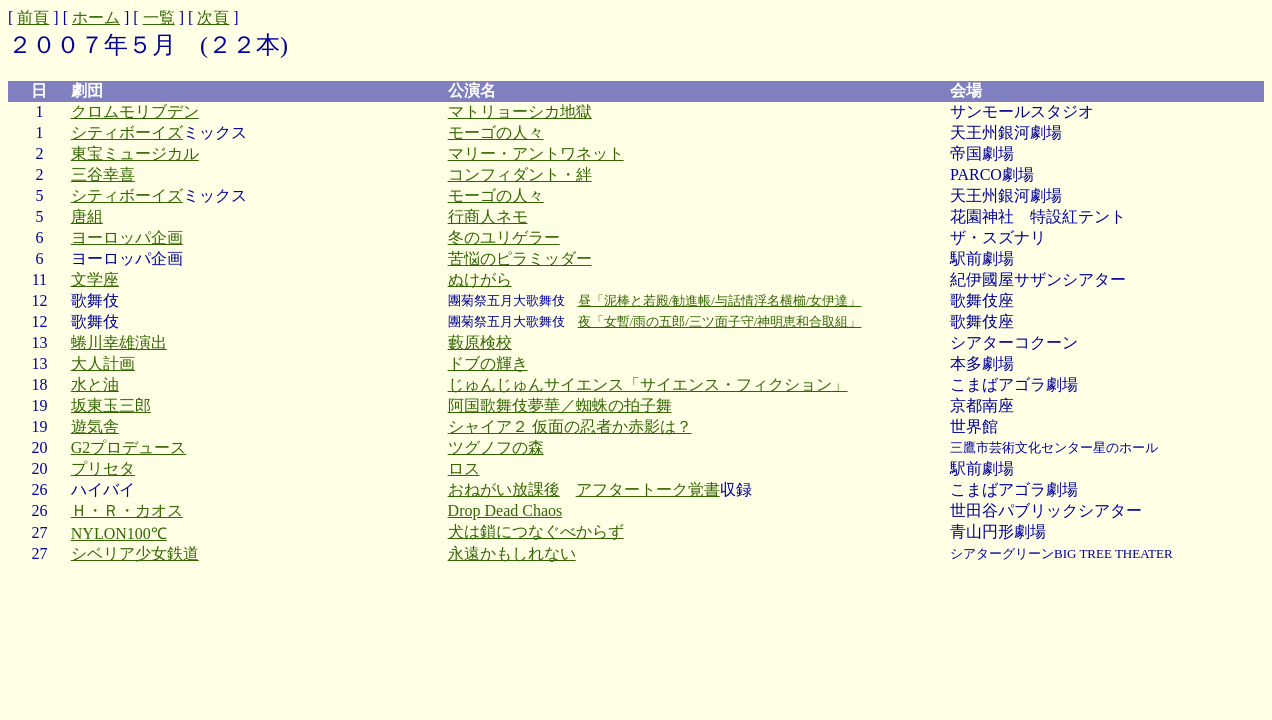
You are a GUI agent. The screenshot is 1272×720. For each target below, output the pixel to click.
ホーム (96, 17)
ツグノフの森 (496, 447)
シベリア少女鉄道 (135, 553)
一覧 (159, 17)
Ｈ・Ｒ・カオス (127, 510)
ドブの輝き (488, 363)
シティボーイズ (127, 132)
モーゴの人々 (496, 132)
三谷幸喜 (103, 174)
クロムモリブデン (135, 111)
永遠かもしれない (512, 553)
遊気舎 (95, 426)
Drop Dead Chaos (505, 510)
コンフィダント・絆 (520, 174)
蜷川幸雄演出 (119, 342)
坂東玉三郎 (111, 405)
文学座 (95, 279)
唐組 (87, 216)
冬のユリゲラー (504, 237)
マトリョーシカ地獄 (520, 111)
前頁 (33, 17)
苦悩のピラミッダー (520, 258)
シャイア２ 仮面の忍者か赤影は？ (570, 426)
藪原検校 (480, 342)
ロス (464, 468)
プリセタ (103, 468)
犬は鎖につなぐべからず (536, 531)
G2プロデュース (129, 447)
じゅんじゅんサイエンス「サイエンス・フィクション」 (648, 384)
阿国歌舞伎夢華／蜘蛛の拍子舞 (560, 405)
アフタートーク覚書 (648, 489)
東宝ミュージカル (135, 153)
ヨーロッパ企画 (127, 237)
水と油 (95, 384)
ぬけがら (480, 279)
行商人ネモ (488, 216)
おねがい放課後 (504, 489)
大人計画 (103, 363)
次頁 (213, 17)
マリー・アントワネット (536, 153)
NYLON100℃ (119, 533)
